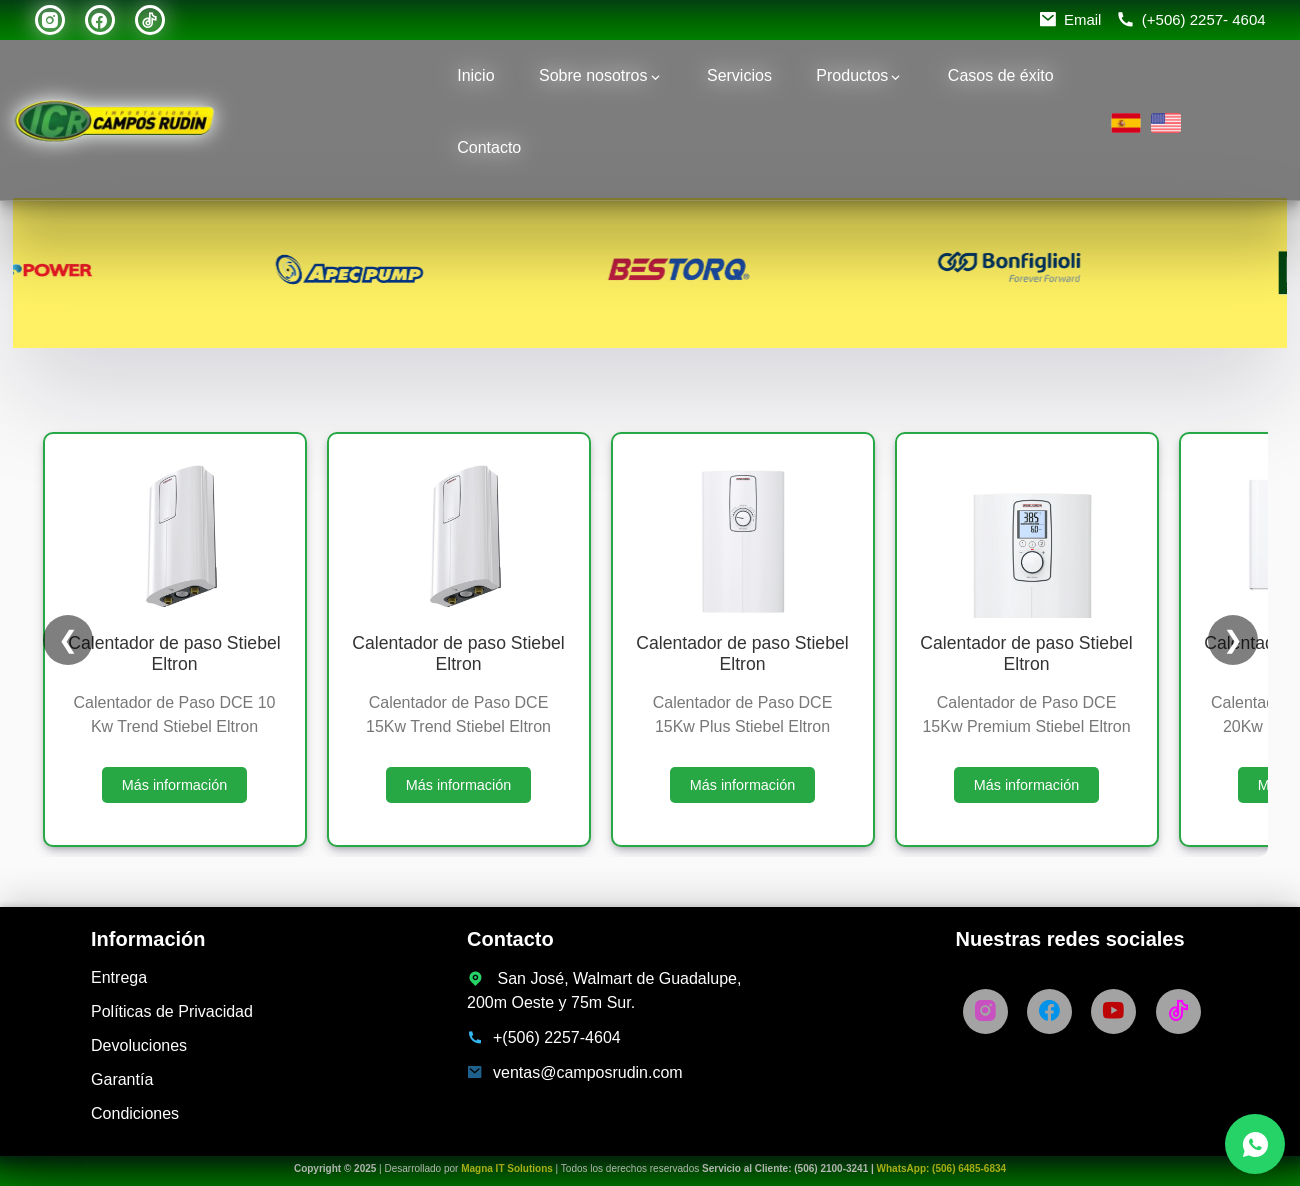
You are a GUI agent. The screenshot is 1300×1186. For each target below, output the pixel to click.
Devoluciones (139, 1045)
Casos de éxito (1001, 75)
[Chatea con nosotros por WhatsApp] (1255, 1144)
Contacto (489, 147)
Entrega (119, 977)
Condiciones (135, 1113)
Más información (175, 785)
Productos (852, 75)
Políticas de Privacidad (172, 1011)
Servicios (739, 75)
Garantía (122, 1079)
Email (1083, 19)
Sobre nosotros (593, 75)
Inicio (475, 75)
